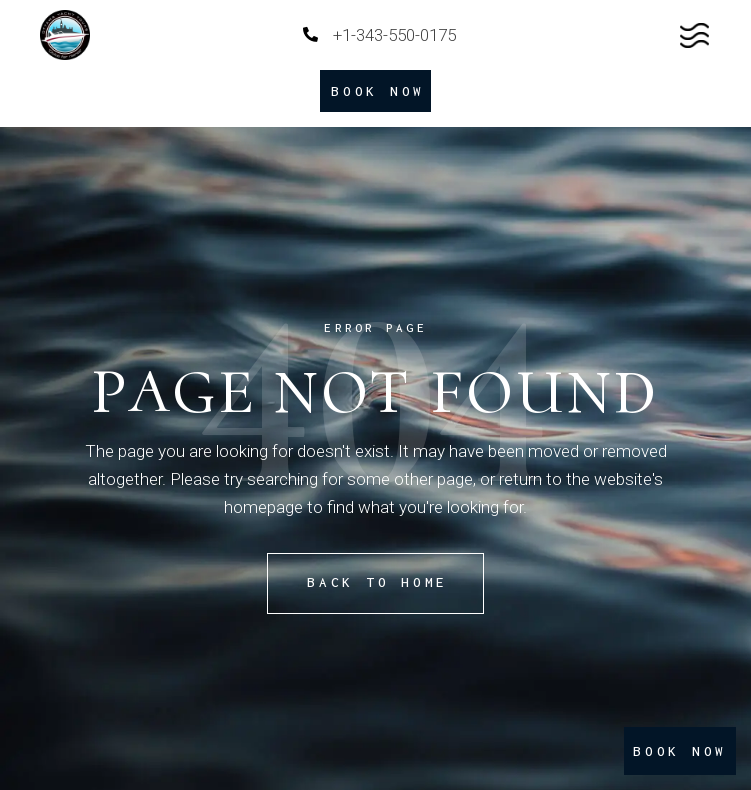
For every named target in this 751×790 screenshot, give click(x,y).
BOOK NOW (680, 751)
